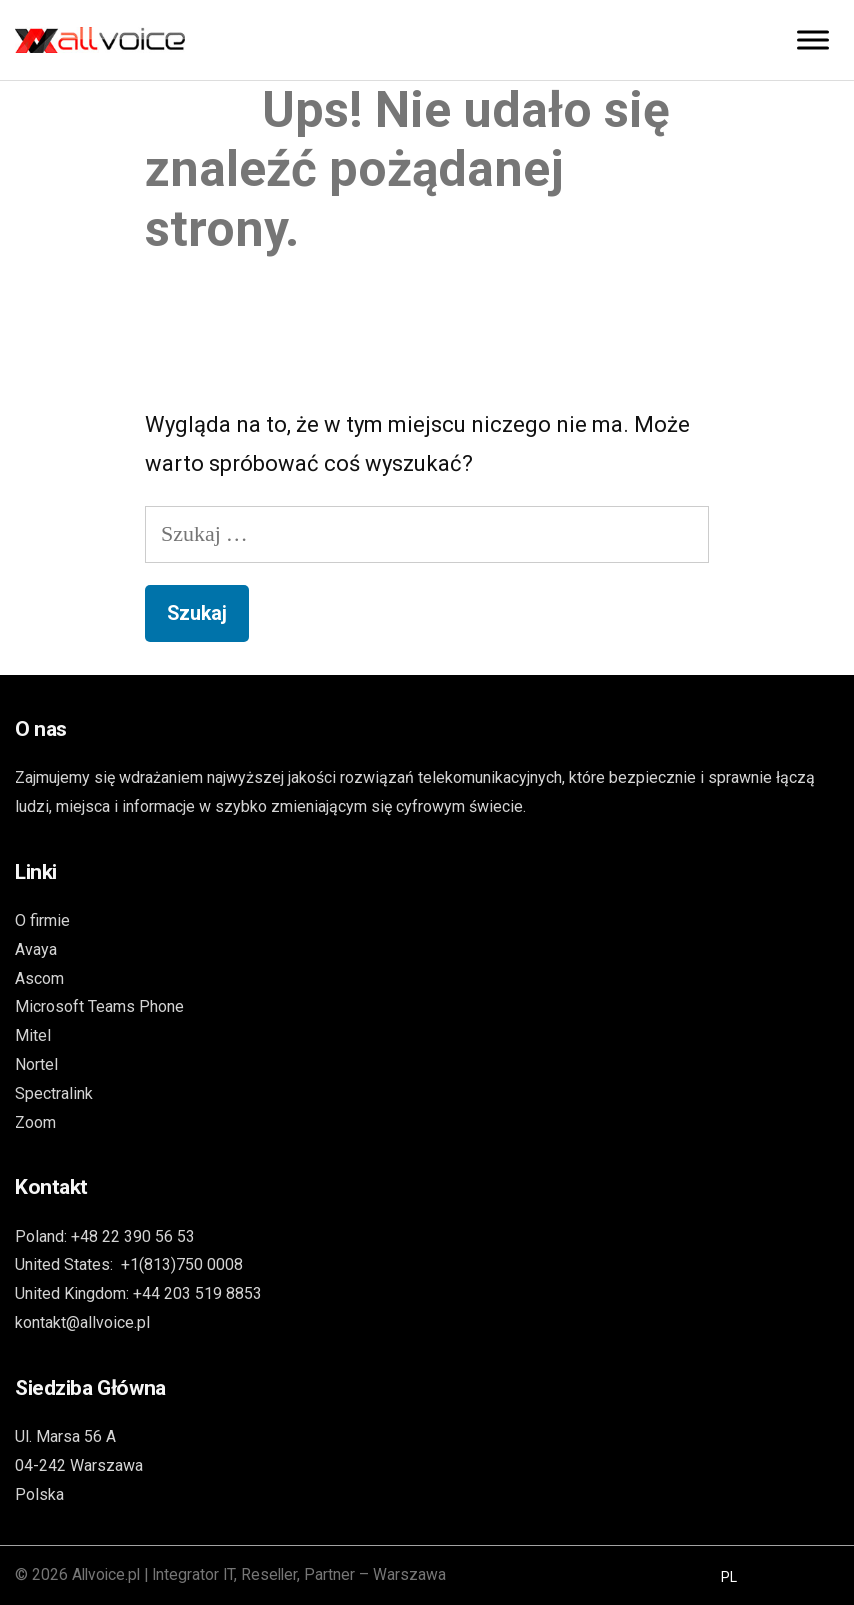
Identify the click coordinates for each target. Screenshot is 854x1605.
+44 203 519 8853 (197, 1293)
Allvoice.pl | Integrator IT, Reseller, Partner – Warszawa (259, 1574)
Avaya (36, 949)
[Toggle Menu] (813, 39)
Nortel (36, 1064)
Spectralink (54, 1093)
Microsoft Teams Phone (99, 1006)
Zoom (35, 1122)
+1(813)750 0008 (182, 1264)
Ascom (39, 978)
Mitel (33, 1035)
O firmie (42, 920)
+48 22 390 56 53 (133, 1236)
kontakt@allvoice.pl (82, 1322)
